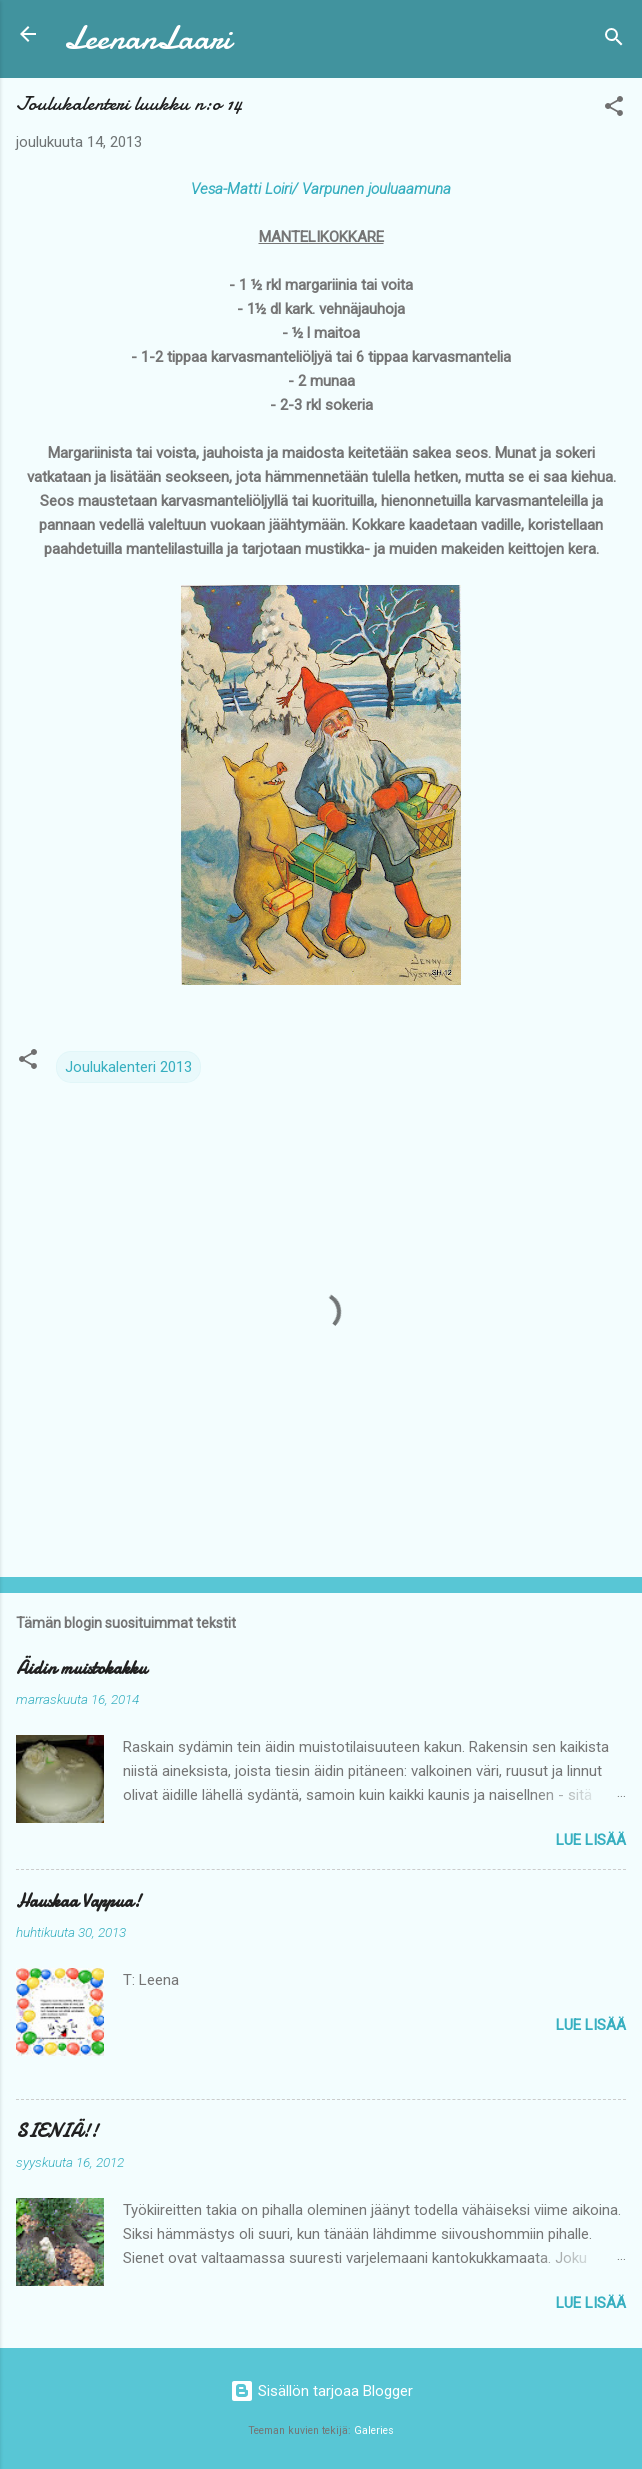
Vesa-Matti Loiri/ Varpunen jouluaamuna (321, 189)
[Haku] (614, 40)
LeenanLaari (147, 38)
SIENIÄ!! (57, 2131)
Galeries (374, 2430)
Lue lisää (591, 1840)
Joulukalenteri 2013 (128, 1067)
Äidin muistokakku (81, 1668)
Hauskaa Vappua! (78, 1901)
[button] (614, 109)
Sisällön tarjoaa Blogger (321, 2391)
